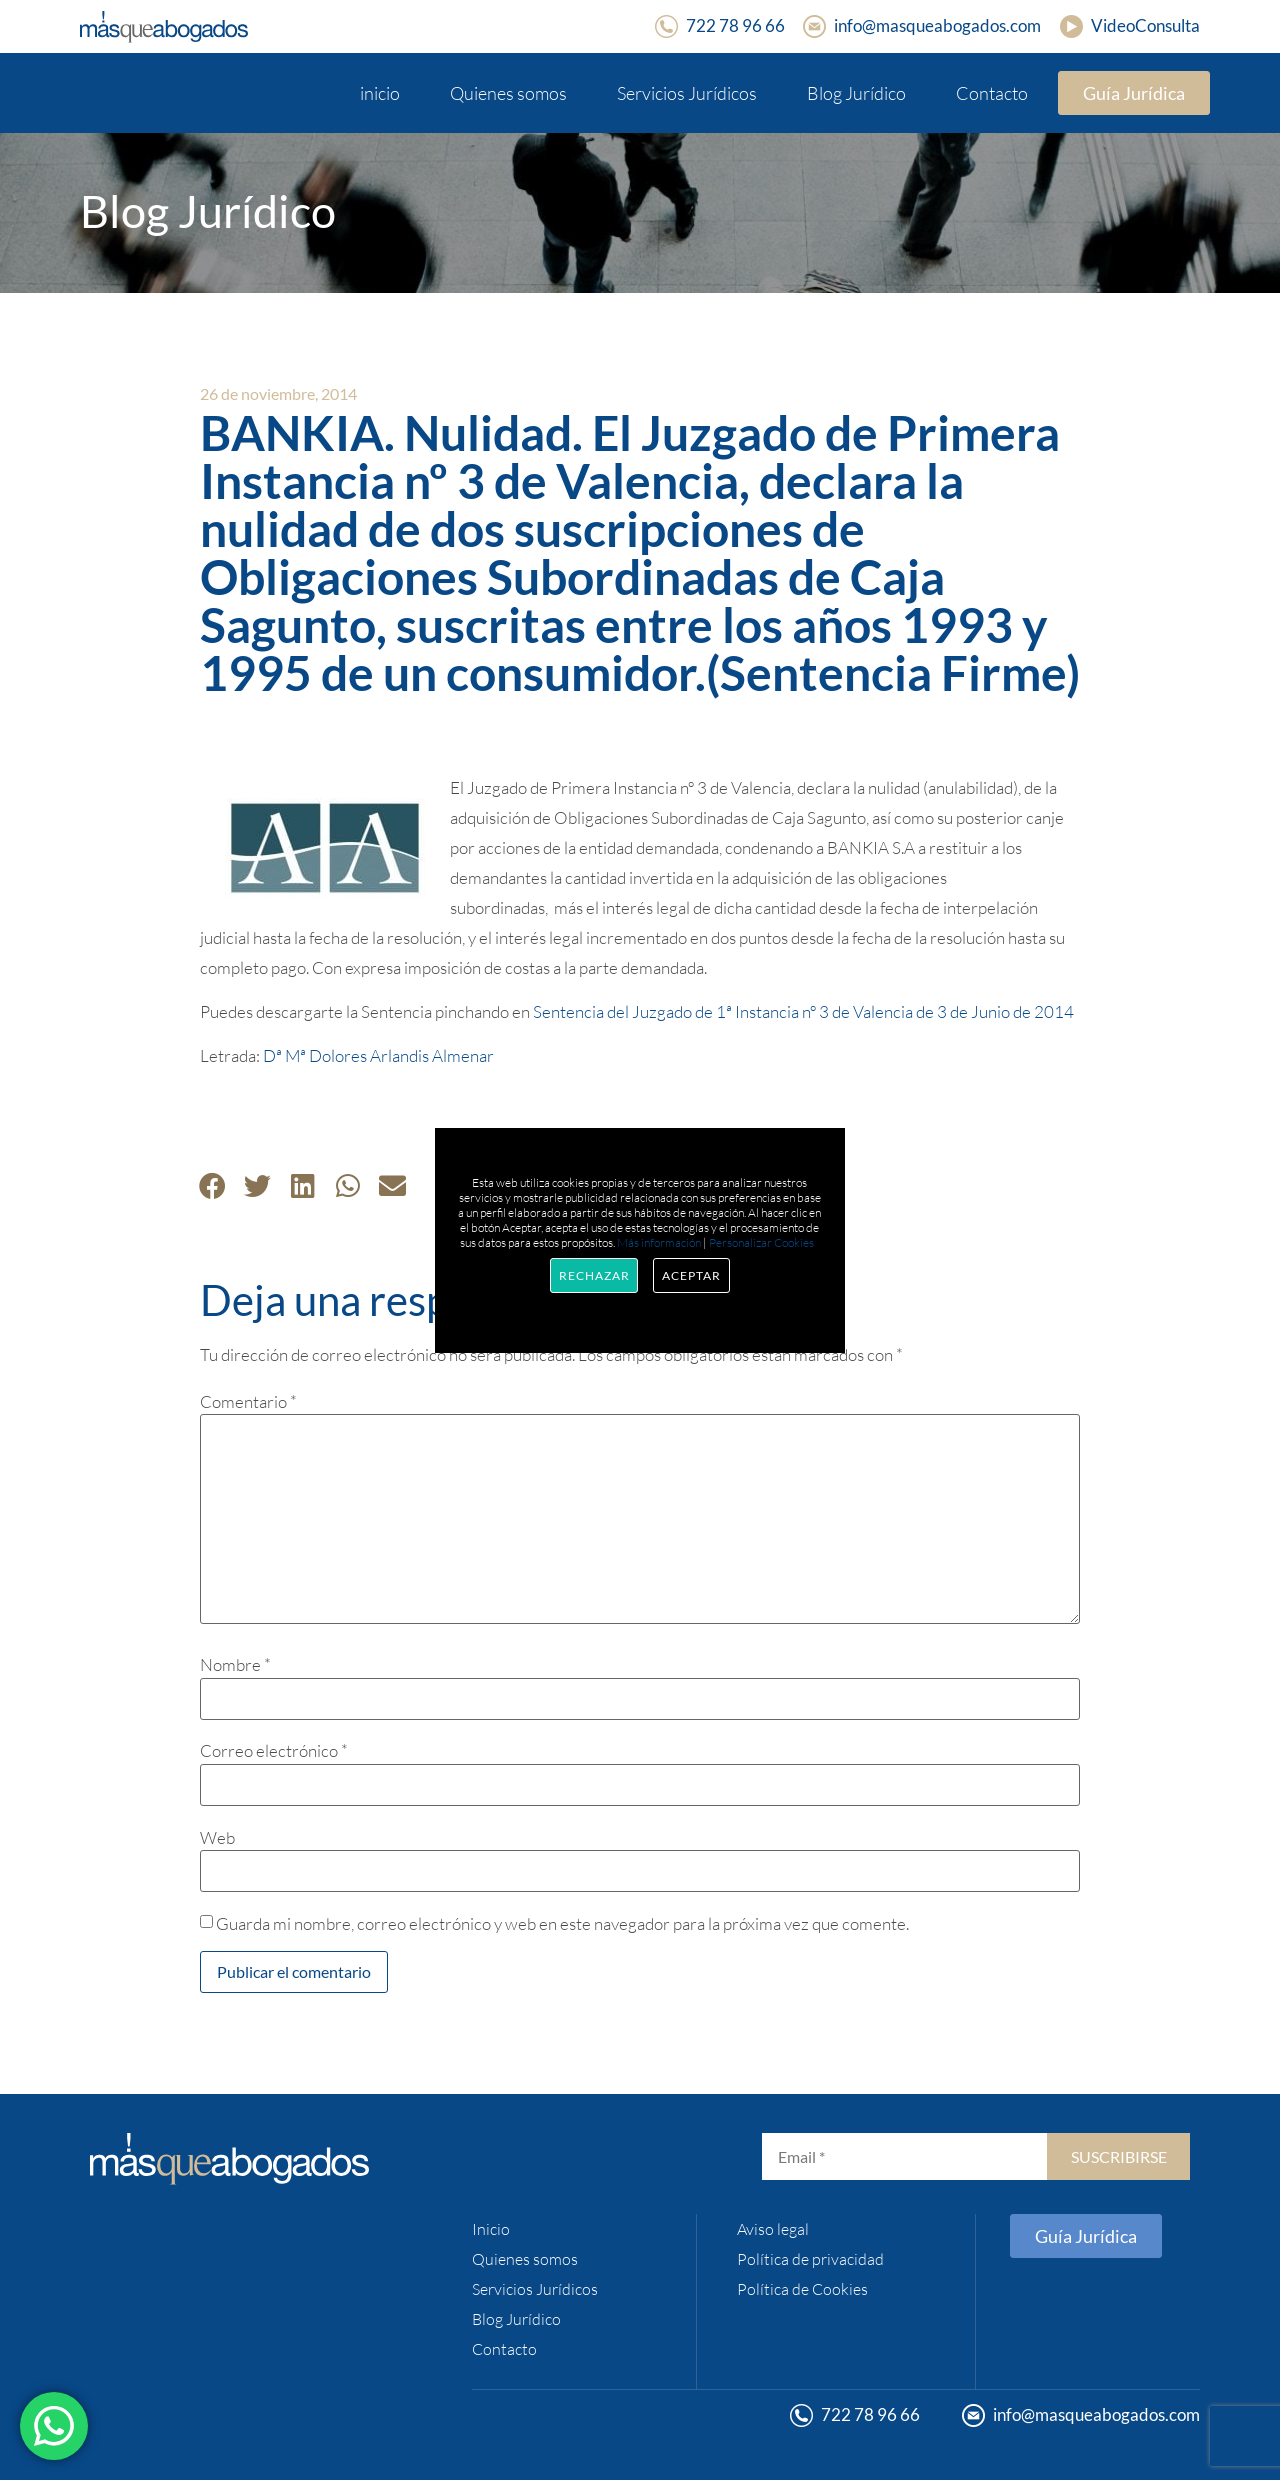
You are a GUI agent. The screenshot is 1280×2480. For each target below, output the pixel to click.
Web (217, 1837)
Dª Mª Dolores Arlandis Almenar (378, 1055)
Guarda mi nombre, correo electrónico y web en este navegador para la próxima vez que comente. (562, 1923)
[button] (212, 1185)
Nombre (235, 1664)
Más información (659, 1242)
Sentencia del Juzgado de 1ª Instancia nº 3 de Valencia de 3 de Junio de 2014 (803, 1011)
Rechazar (594, 1275)
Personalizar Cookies (761, 1242)
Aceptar (691, 1275)
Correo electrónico (274, 1750)
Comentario (248, 1401)
